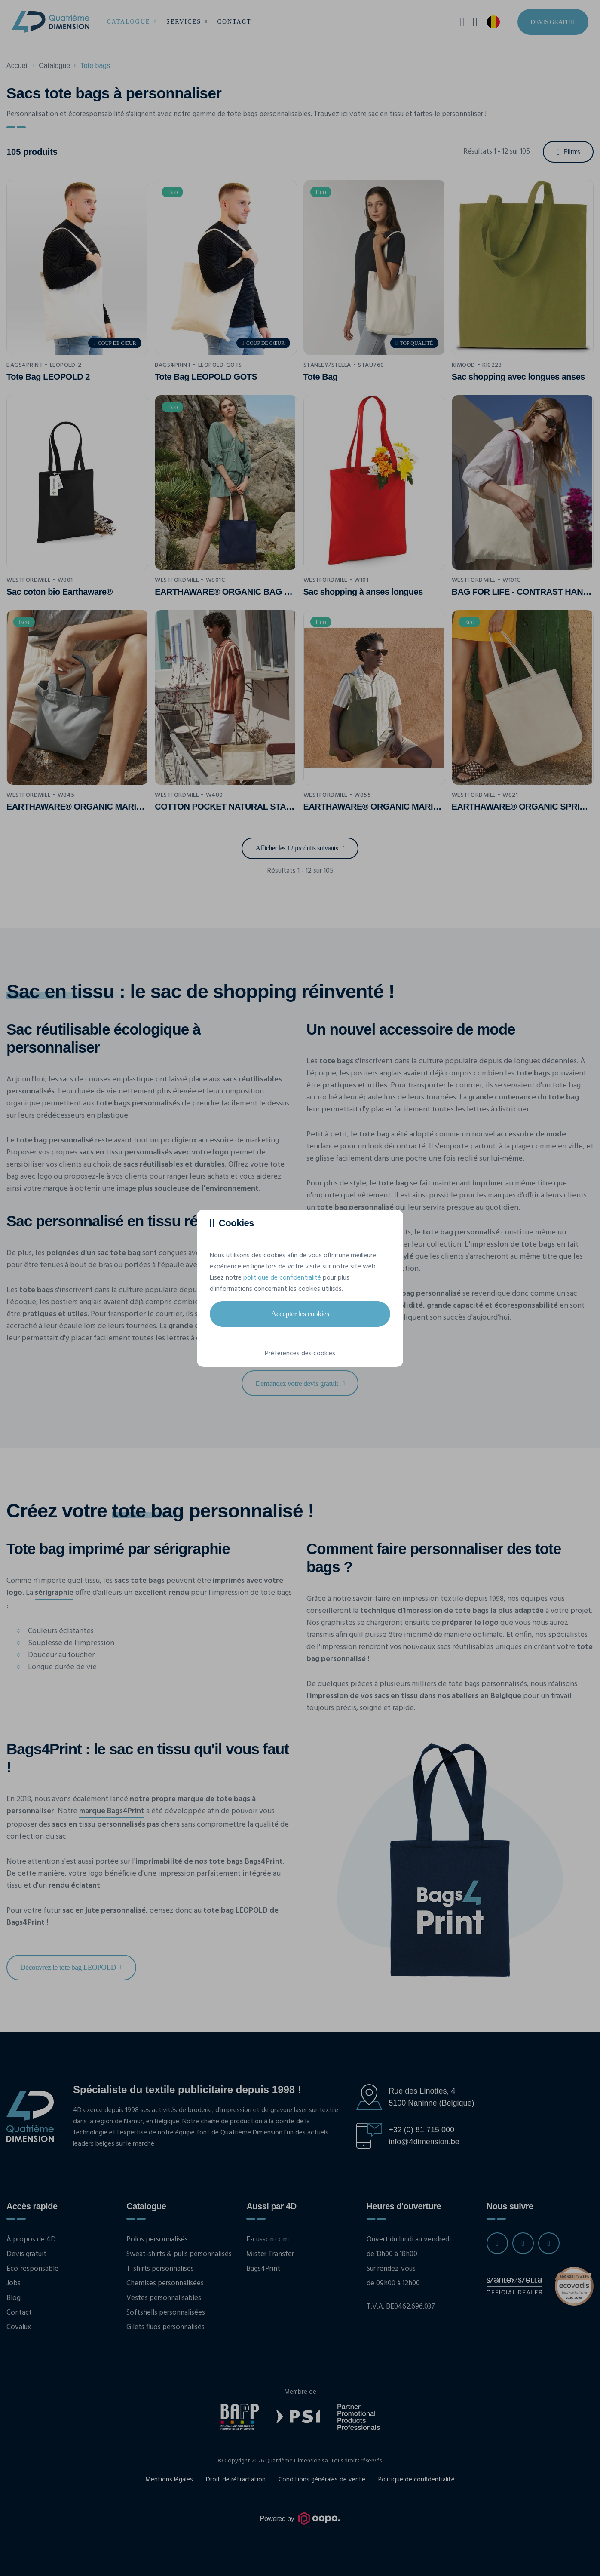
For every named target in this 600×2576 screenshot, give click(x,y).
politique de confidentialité (282, 1277)
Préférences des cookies (300, 1353)
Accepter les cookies (300, 1313)
